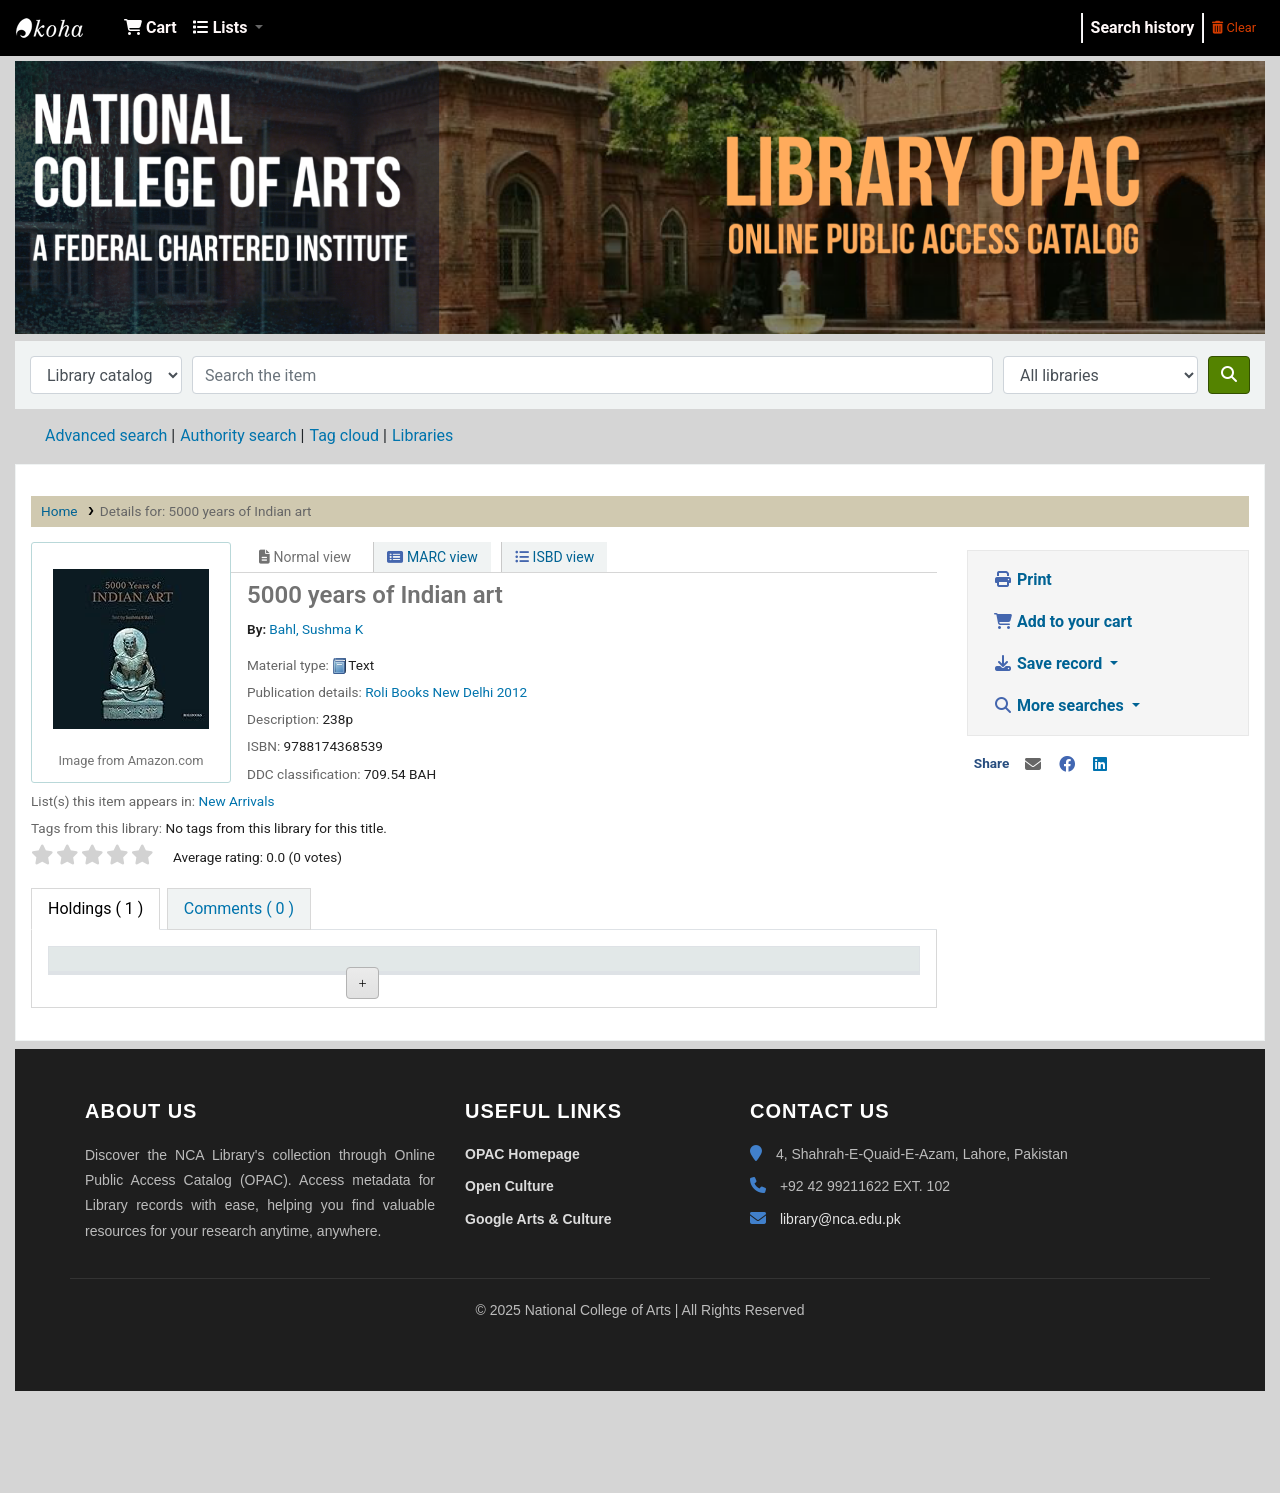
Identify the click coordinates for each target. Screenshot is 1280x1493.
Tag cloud (344, 435)
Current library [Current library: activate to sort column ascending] (281, 968)
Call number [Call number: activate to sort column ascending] (448, 968)
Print (1022, 579)
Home (59, 511)
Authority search (238, 435)
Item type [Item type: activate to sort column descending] (91, 968)
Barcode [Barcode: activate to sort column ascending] (785, 968)
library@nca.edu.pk (840, 1321)
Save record (1049, 663)
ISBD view (554, 557)
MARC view (432, 557)
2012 (512, 692)
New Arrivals (236, 801)
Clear (1234, 27)
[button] (150, 28)
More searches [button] (1060, 705)
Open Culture (509, 1288)
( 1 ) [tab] (95, 908)
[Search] (1229, 375)
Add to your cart (1062, 621)
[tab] (239, 909)
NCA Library (66, 28)
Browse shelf (455, 1034)
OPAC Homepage (522, 1256)
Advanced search (106, 435)
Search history (1143, 27)
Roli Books (397, 692)
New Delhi (463, 692)
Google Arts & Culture (538, 1321)
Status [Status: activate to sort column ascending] (605, 968)
